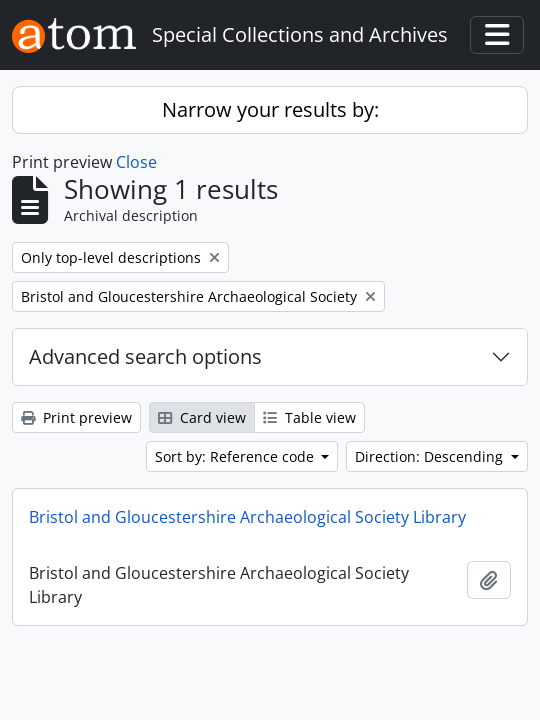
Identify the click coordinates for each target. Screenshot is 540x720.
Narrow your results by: (270, 109)
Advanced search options (145, 356)
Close (136, 162)
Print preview (76, 417)
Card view (202, 417)
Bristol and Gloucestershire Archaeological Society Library (247, 517)
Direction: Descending (431, 456)
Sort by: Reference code (236, 456)
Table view (309, 417)
